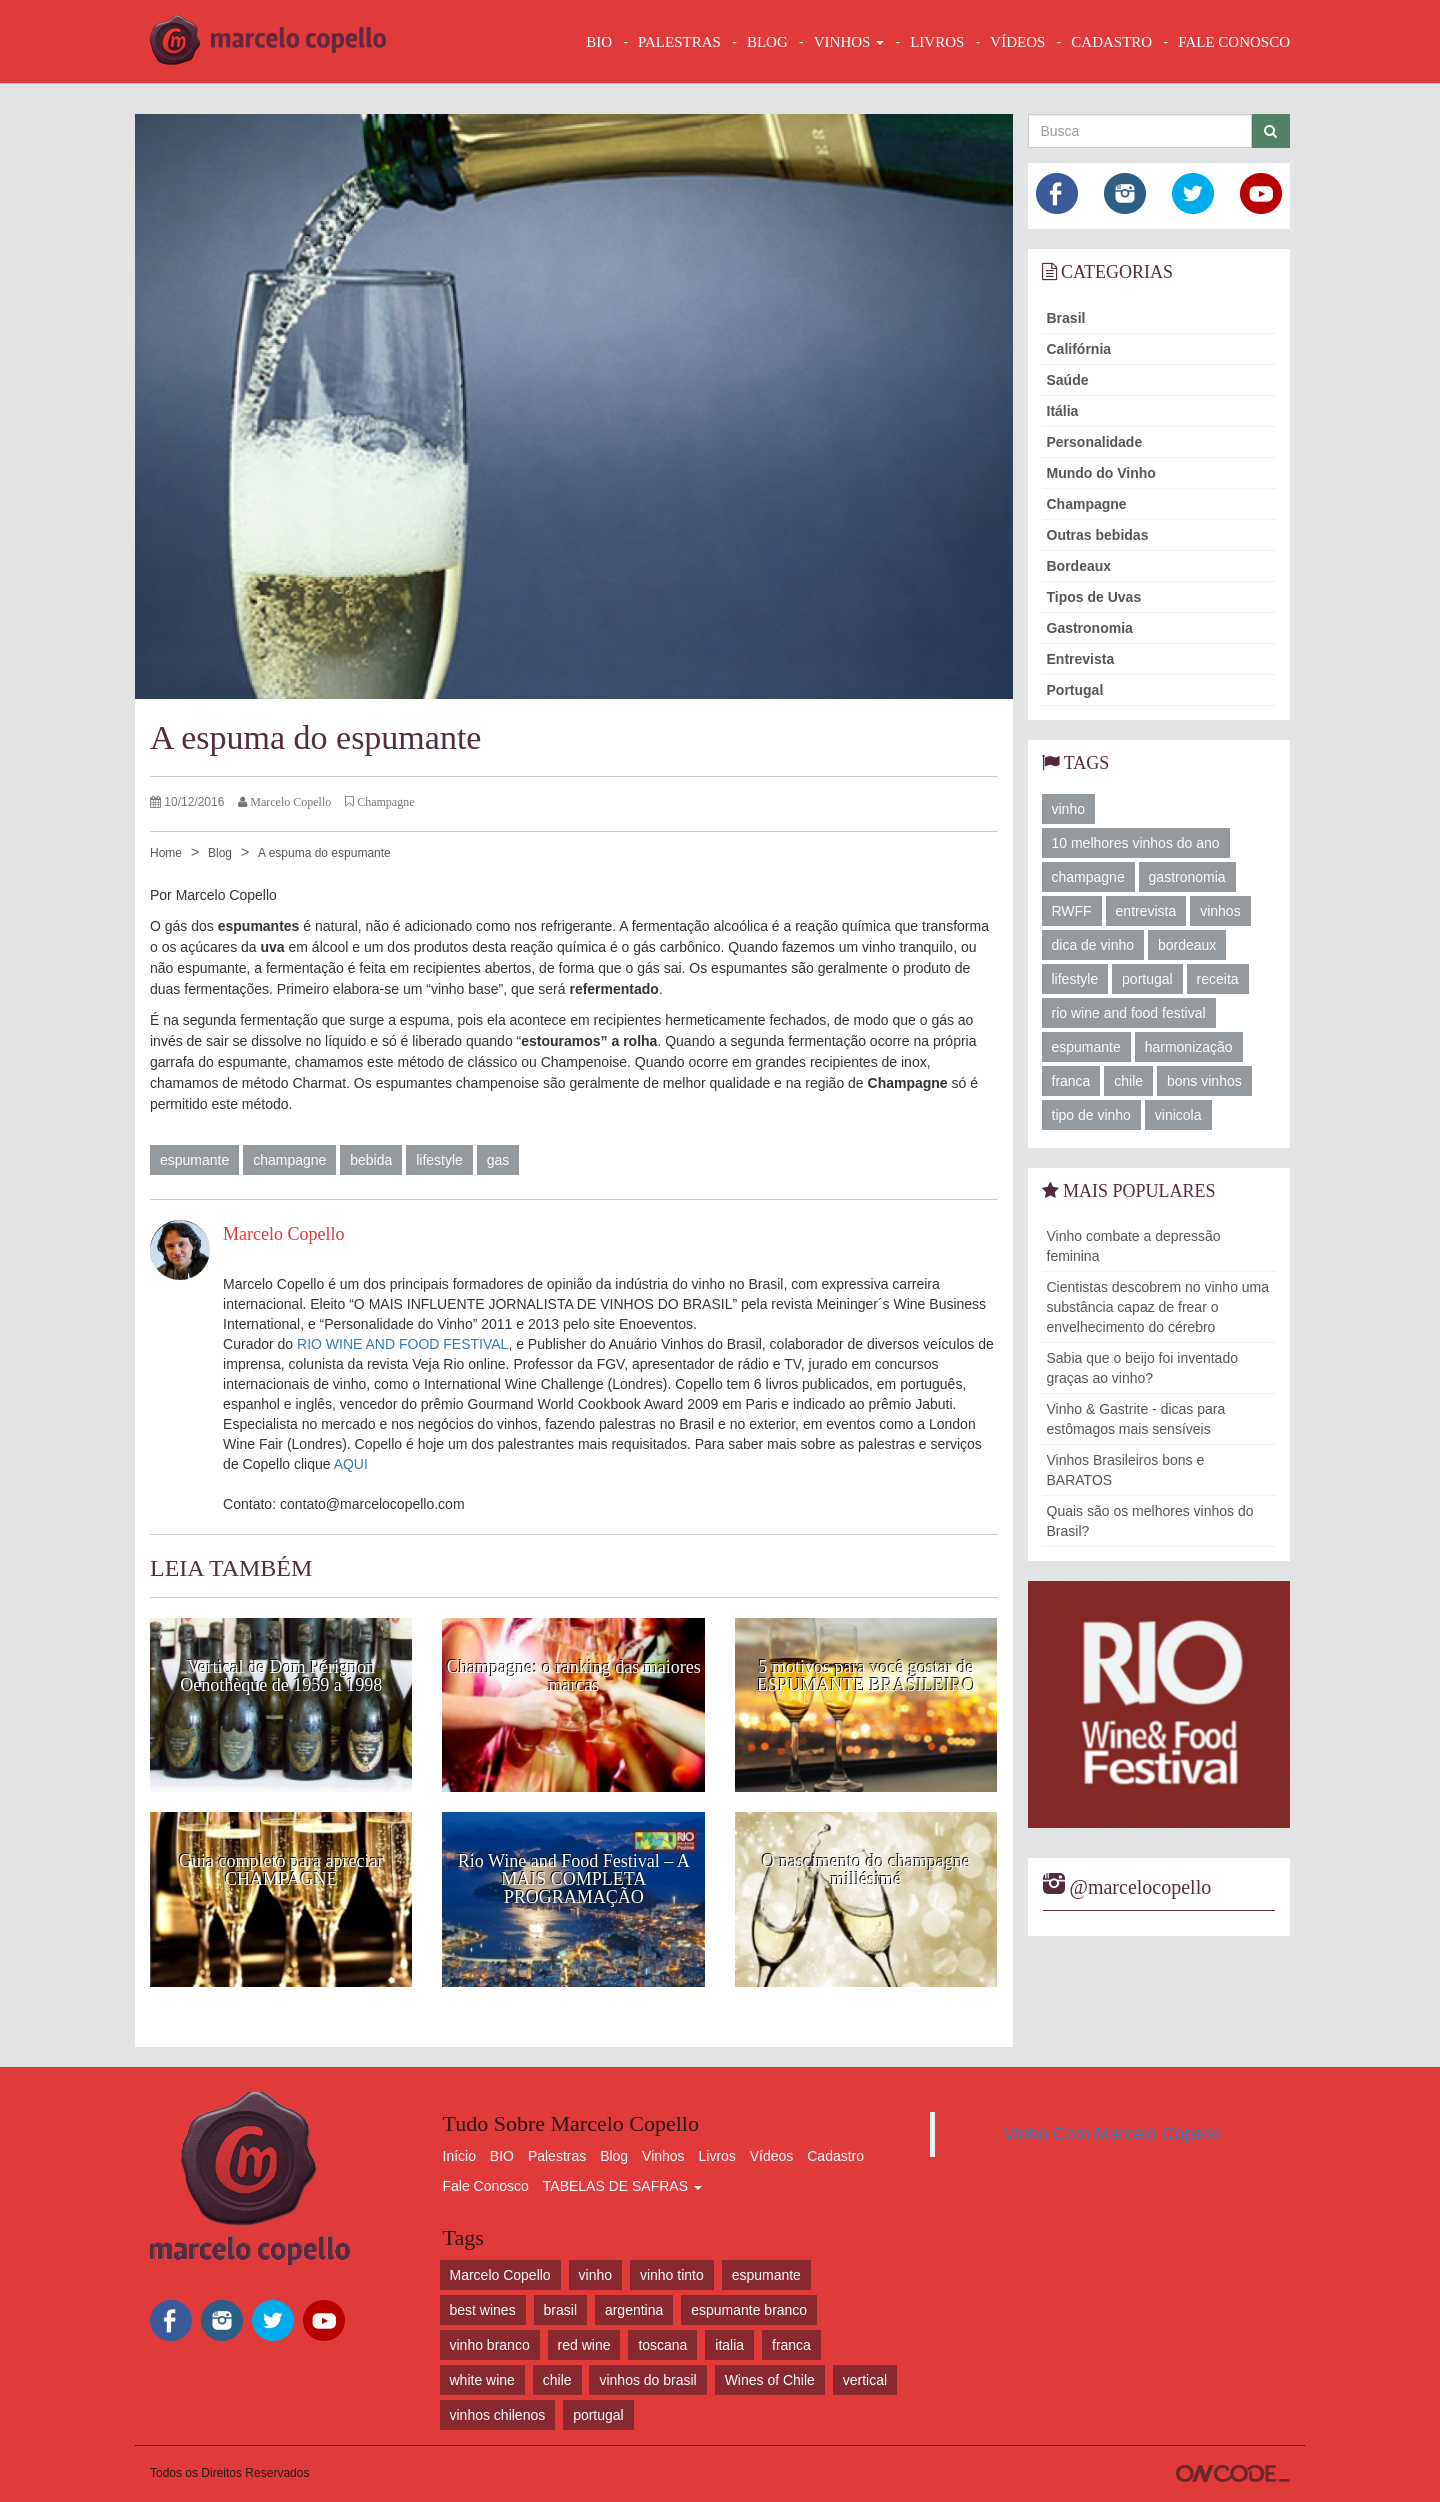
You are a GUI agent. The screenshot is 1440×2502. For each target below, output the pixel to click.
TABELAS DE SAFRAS (622, 2186)
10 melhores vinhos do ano (1136, 843)
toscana (662, 2345)
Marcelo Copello (500, 2275)
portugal (1147, 979)
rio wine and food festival (1129, 1013)
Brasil (1066, 318)
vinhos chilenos (498, 2415)
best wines (483, 2310)
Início (459, 2156)
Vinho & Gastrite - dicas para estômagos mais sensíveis (1136, 1419)
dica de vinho (1093, 945)
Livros (717, 2156)
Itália (1063, 411)
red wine (584, 2345)
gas (498, 1160)
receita (1218, 979)
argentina (634, 2310)
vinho (1068, 809)
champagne (289, 1160)
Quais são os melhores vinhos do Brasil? (1150, 1521)
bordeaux (1187, 945)
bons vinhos (1204, 1081)
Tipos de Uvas (1094, 597)
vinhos (1220, 911)
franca (1071, 1081)
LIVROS (937, 42)
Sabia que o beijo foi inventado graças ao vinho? (1142, 1368)
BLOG (767, 42)
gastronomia (1187, 877)
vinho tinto (672, 2275)
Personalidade (1095, 442)
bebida (371, 1160)
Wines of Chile (770, 2380)
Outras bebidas (1098, 535)
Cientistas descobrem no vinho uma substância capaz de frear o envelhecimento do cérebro (1158, 1307)
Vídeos (772, 2156)
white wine (482, 2380)
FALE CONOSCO (1234, 42)
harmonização (1189, 1047)
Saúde (1068, 380)
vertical (865, 2380)
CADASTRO (1111, 42)
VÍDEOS (1017, 42)
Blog (220, 853)
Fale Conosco (486, 2186)
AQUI (351, 1464)
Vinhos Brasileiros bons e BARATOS (1126, 1470)
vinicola (1178, 1115)
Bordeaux (1079, 566)
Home (166, 853)
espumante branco (749, 2310)
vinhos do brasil (647, 2380)
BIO (599, 42)
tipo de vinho (1091, 1115)
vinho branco (490, 2345)
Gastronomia (1090, 628)
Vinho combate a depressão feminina (1134, 1246)
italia (729, 2345)
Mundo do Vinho (1101, 473)
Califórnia (1079, 349)
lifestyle (439, 1160)
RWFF (1072, 911)
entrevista (1146, 911)
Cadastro (835, 2156)
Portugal (1075, 690)
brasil (560, 2310)
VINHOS (849, 42)
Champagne (1087, 504)
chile (1128, 1081)
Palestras (679, 42)
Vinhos (663, 2156)
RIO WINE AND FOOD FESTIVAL (402, 1344)
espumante (194, 1160)
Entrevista (1081, 659)
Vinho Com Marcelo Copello (1113, 2134)
